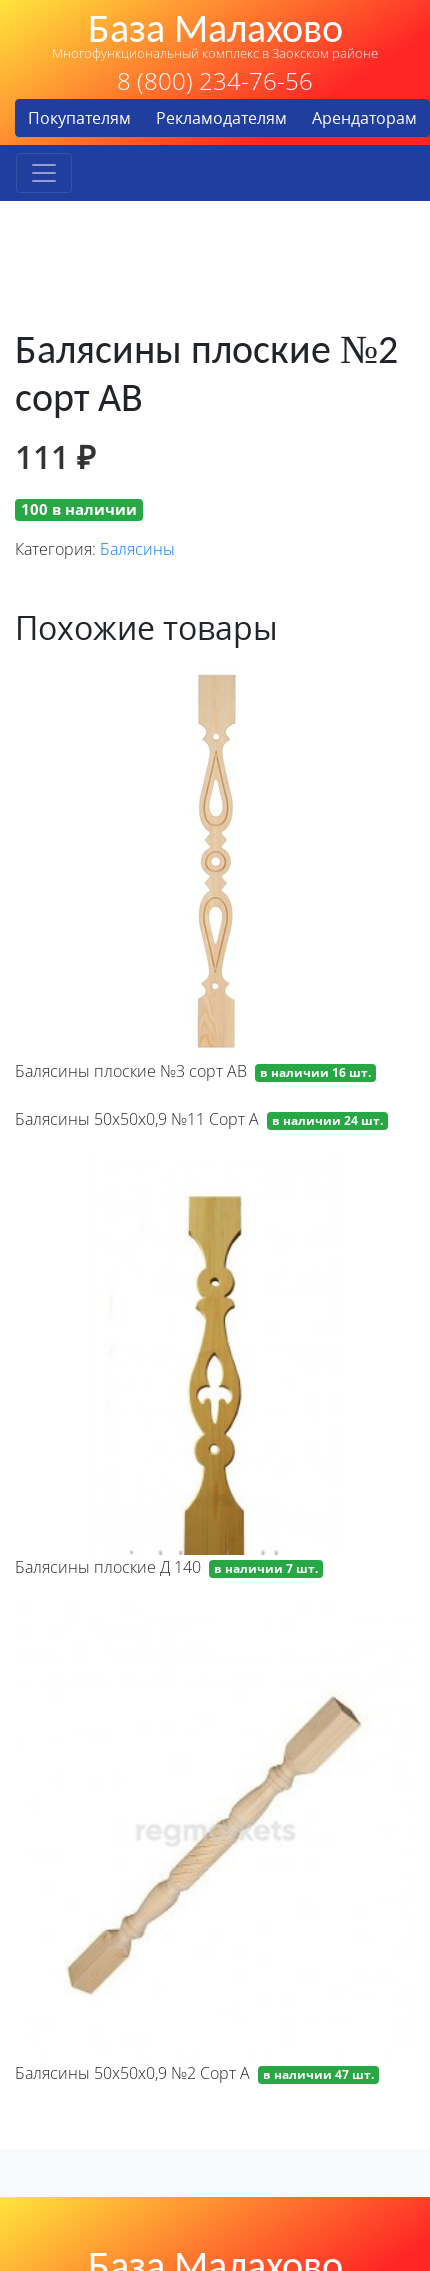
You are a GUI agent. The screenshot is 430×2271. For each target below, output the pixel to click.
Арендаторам (364, 118)
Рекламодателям (221, 118)
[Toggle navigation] (44, 173)
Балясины (137, 549)
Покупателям (79, 118)
